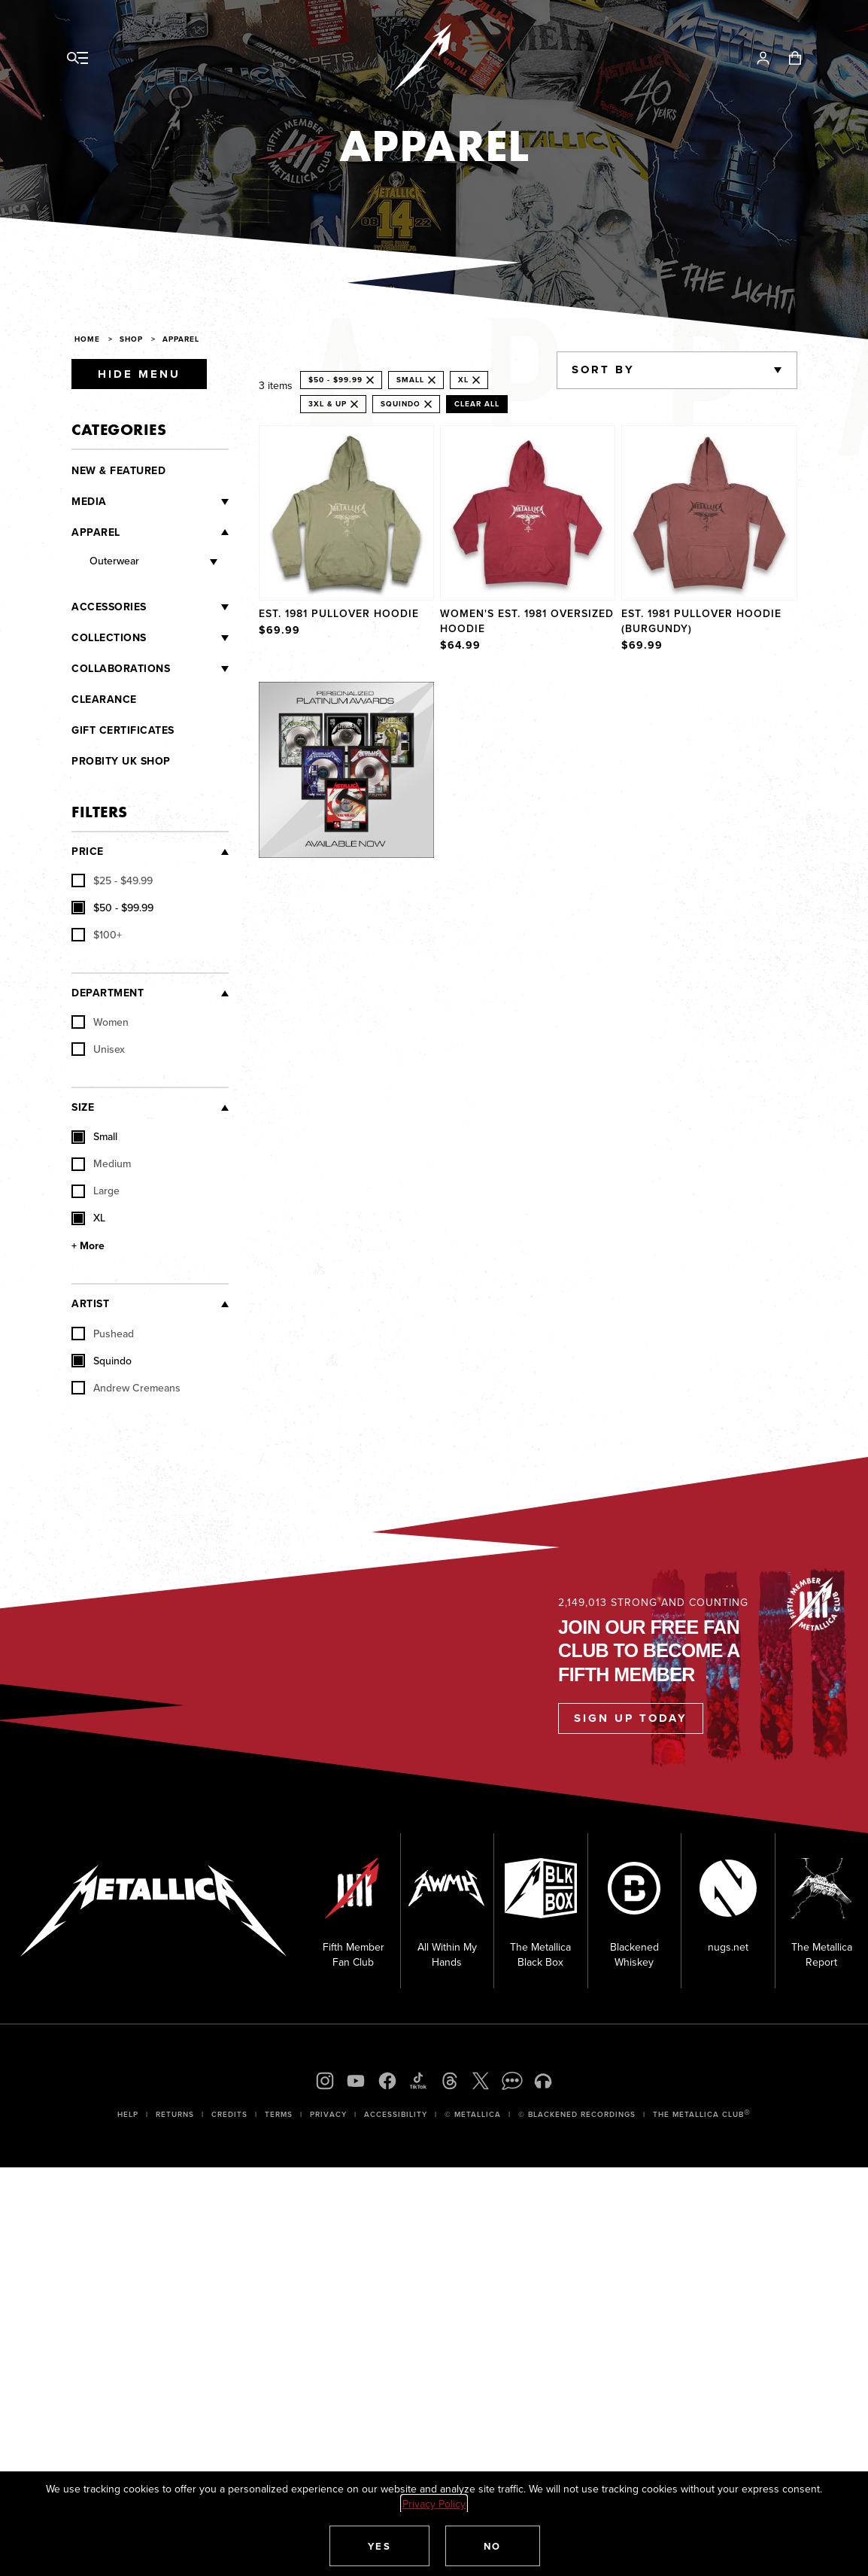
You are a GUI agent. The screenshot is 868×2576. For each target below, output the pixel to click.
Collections (109, 638)
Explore (362, 697)
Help (127, 2114)
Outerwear (114, 561)
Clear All (476, 403)
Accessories (109, 607)
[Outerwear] (178, 562)
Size (82, 1107)
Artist (90, 1304)
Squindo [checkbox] (101, 1361)
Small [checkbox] (94, 1137)
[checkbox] (112, 881)
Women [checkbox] (100, 1022)
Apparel (95, 532)
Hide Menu (139, 374)
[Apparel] (174, 532)
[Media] (168, 502)
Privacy (328, 2114)
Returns (175, 2114)
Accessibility (395, 2114)
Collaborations (120, 669)
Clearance (104, 699)
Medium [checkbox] (101, 1164)
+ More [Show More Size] (88, 1246)
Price (87, 851)
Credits (229, 2114)
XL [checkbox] (88, 1218)
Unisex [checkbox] (98, 1049)
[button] (379, 2546)
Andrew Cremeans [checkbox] (126, 1388)
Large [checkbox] (95, 1191)
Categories (118, 429)
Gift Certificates (123, 730)
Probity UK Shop (121, 761)
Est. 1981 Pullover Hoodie (339, 613)
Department (107, 993)
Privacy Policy (434, 2504)
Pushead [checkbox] (102, 1334)
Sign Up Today (630, 1718)
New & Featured (118, 471)
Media (89, 501)
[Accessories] (188, 607)
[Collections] (188, 638)
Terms (279, 2114)
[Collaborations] (199, 669)
